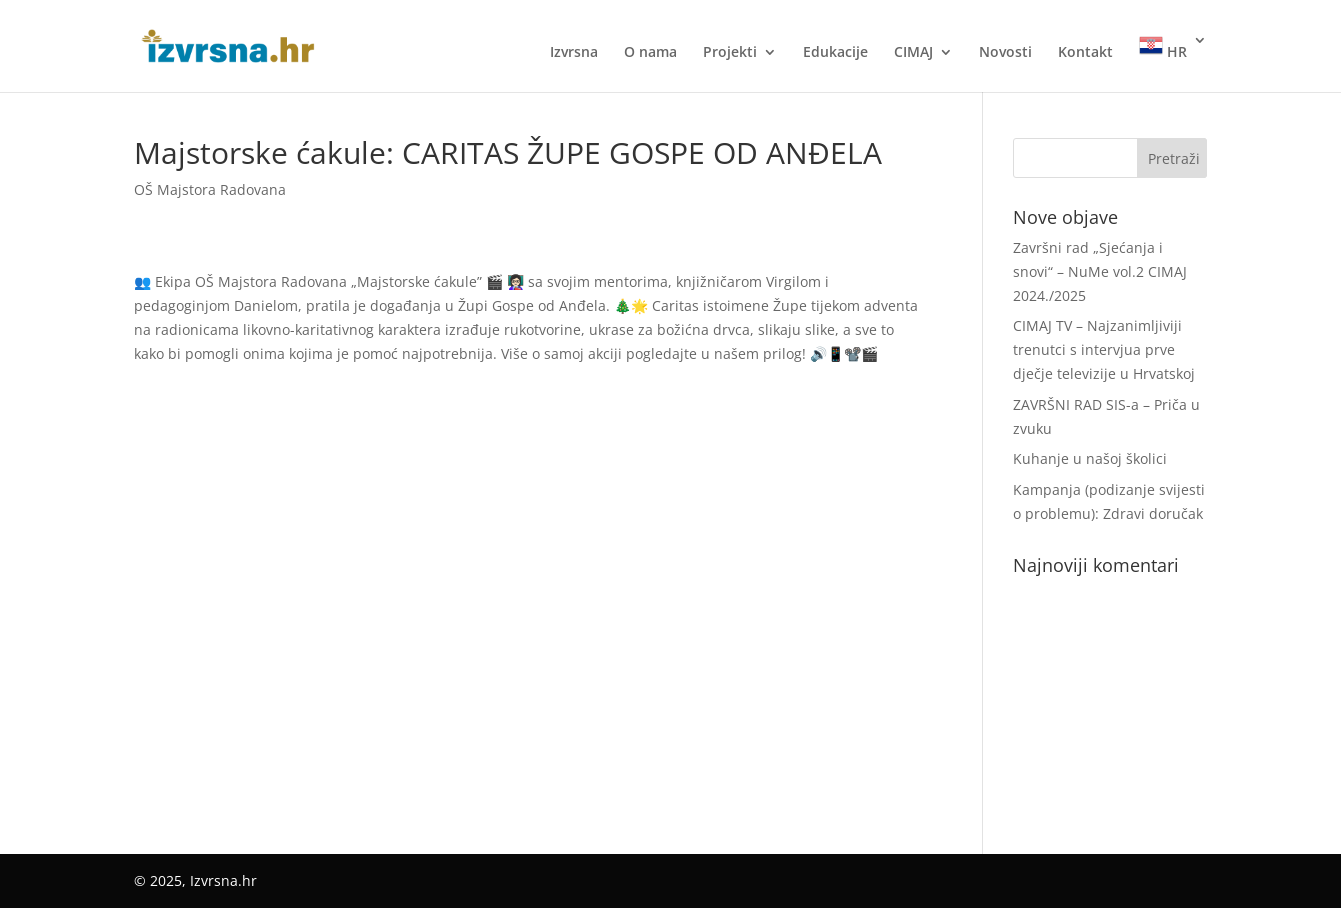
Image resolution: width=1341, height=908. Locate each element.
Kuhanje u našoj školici (1090, 458)
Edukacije (835, 53)
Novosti (1005, 53)
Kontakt (1085, 53)
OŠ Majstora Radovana (210, 189)
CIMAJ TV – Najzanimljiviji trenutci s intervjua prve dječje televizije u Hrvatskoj (1104, 349)
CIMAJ (913, 53)
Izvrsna (574, 53)
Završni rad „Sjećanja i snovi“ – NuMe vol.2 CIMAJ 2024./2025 (1100, 271)
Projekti (730, 53)
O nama (650, 53)
